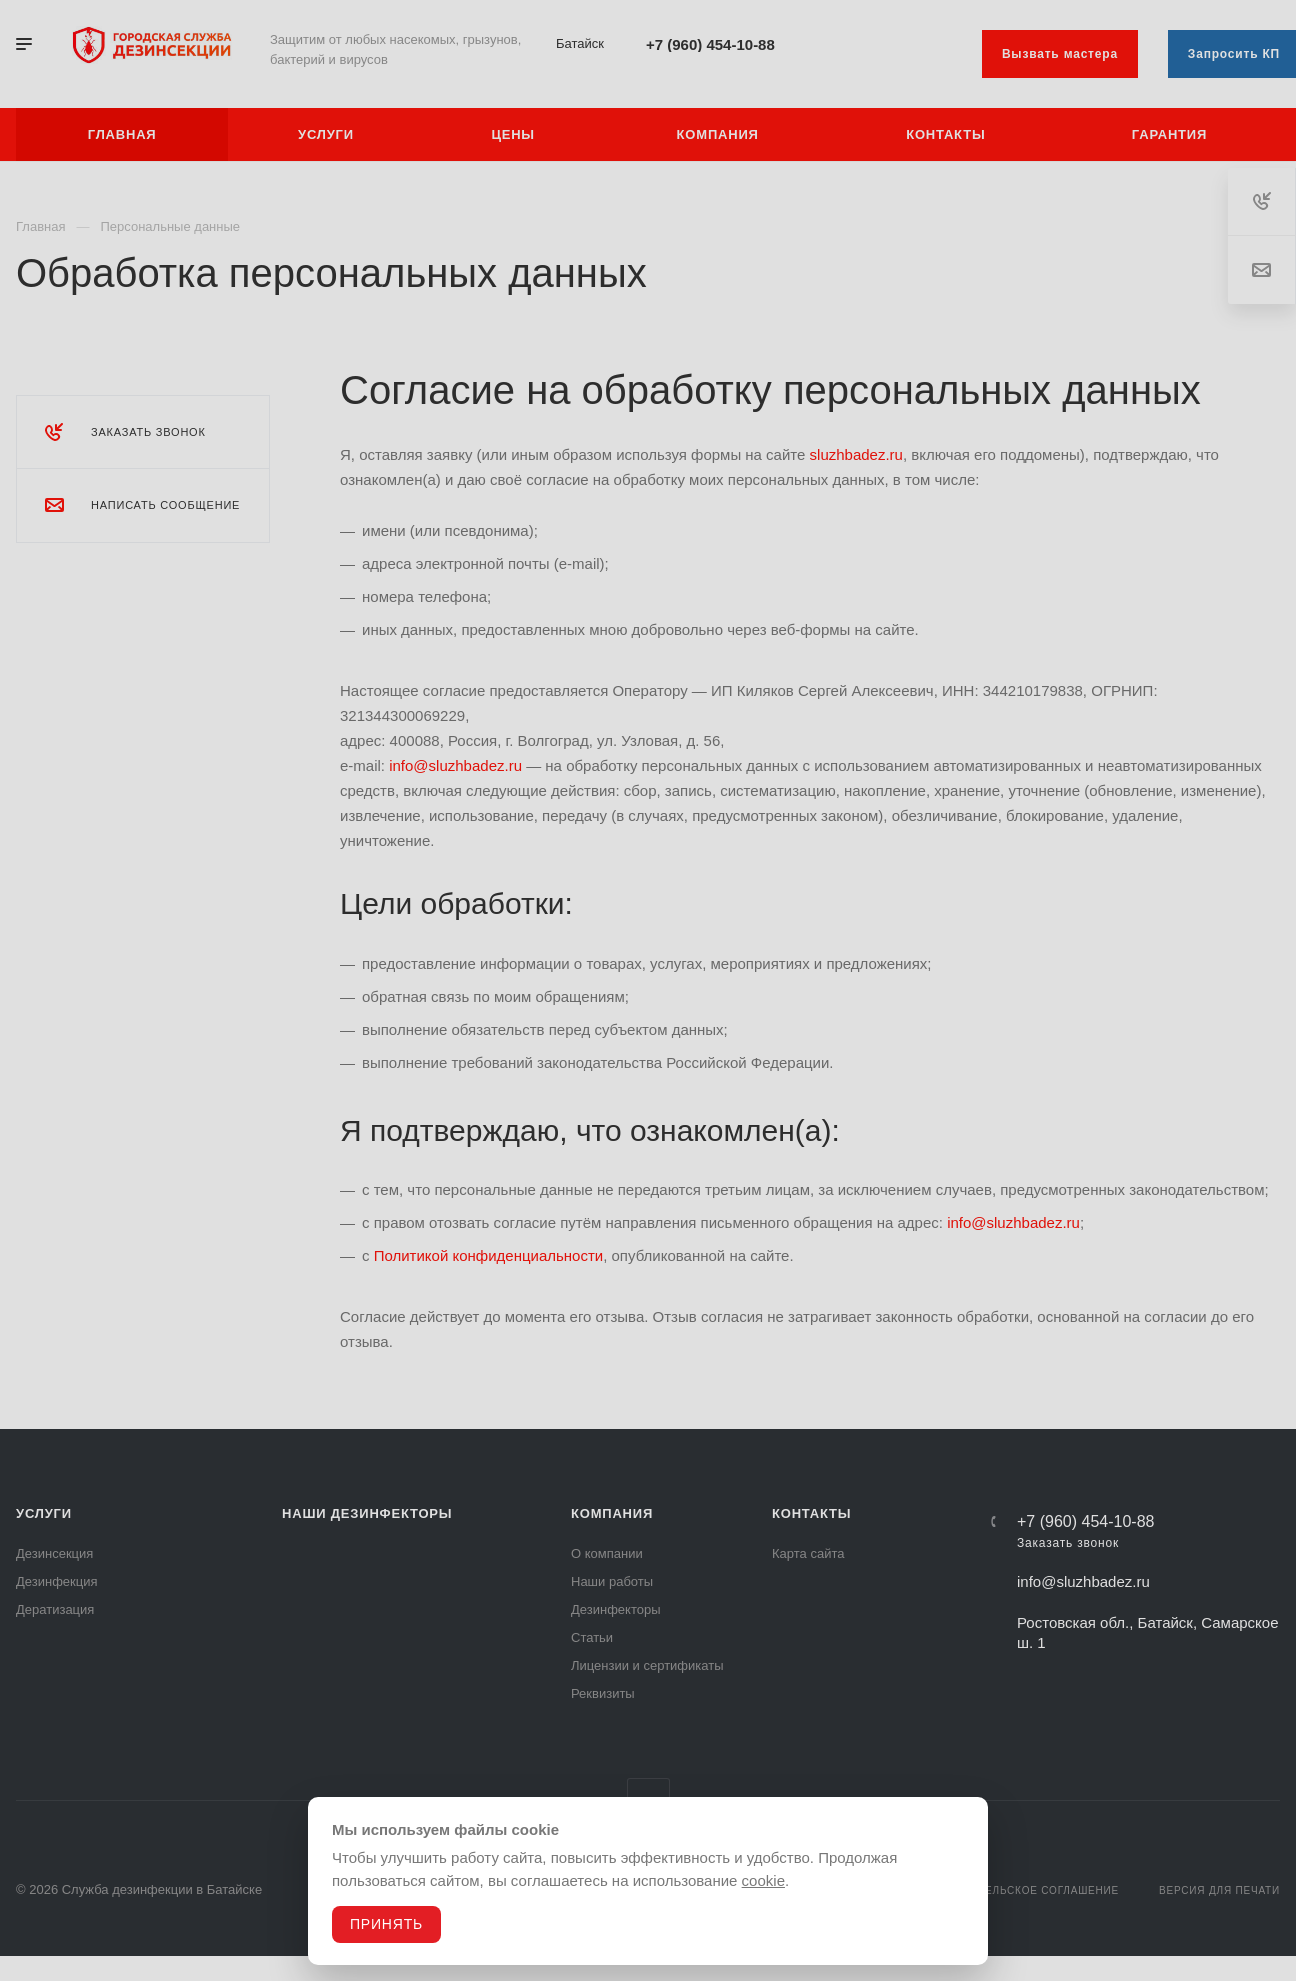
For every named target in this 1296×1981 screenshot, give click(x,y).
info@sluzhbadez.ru (455, 765)
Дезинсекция (54, 1553)
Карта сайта (808, 1553)
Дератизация (55, 1609)
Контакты (811, 1513)
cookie (763, 1880)
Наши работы (612, 1581)
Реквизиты (603, 1693)
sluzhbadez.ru (856, 454)
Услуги (44, 1513)
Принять (386, 1924)
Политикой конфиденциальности (489, 1255)
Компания (612, 1513)
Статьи (592, 1637)
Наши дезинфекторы (367, 1513)
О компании (607, 1553)
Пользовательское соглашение (1018, 1890)
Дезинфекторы (616, 1609)
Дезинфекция (57, 1581)
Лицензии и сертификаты (647, 1665)
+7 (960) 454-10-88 (710, 44)
